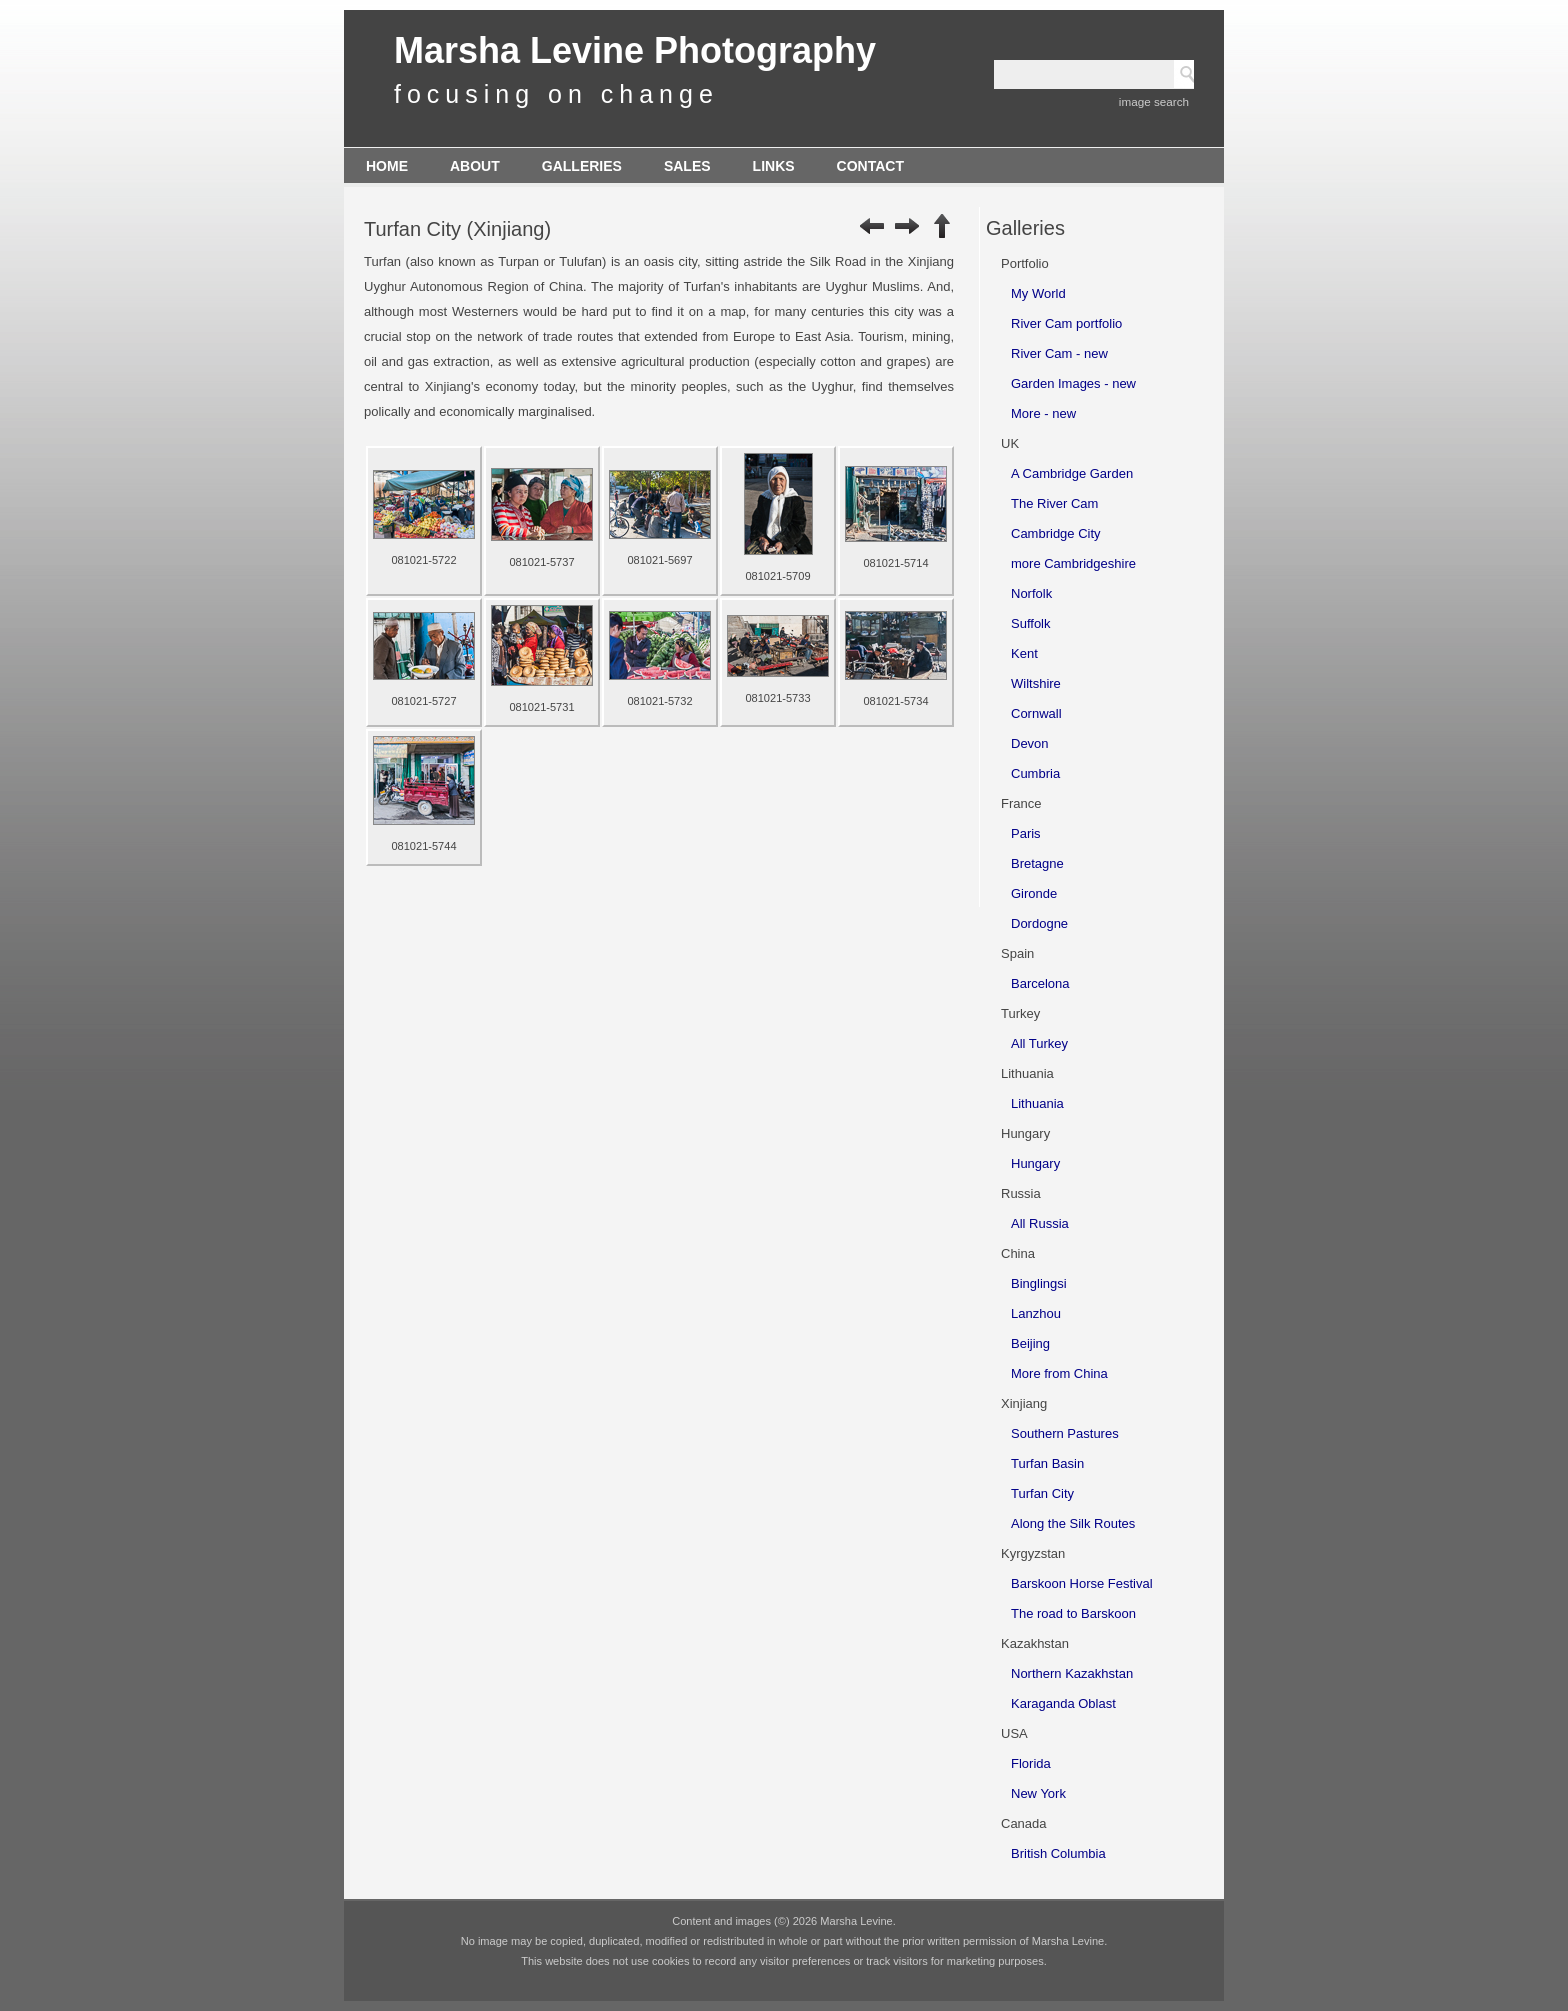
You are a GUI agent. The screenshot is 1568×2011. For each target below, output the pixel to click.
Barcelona (1040, 983)
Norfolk (1031, 593)
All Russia (1040, 1223)
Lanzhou (1036, 1313)
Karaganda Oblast (1063, 1703)
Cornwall (1036, 713)
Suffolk (1031, 623)
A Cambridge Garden (1072, 473)
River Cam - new (1059, 353)
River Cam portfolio (1066, 323)
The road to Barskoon (1073, 1613)
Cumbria (1035, 773)
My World (1038, 293)
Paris (1026, 833)
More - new (1043, 413)
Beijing (1030, 1343)
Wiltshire (1036, 683)
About (475, 166)
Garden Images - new (1073, 383)
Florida (1031, 1763)
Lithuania (1037, 1103)
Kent (1024, 653)
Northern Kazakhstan (1072, 1673)
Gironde (1034, 893)
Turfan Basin (1047, 1463)
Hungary (1035, 1163)
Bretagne (1037, 863)
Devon (1030, 743)
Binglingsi (1039, 1283)
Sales (687, 166)
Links (774, 166)
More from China (1059, 1373)
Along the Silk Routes (1073, 1523)
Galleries (582, 166)
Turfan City (1042, 1493)
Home (387, 166)
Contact (870, 166)
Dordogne (1039, 923)
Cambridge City (1056, 533)
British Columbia (1058, 1853)
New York (1038, 1793)
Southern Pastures (1065, 1433)
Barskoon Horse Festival (1082, 1583)
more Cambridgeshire (1073, 563)
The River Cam (1054, 503)
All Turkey (1039, 1043)
